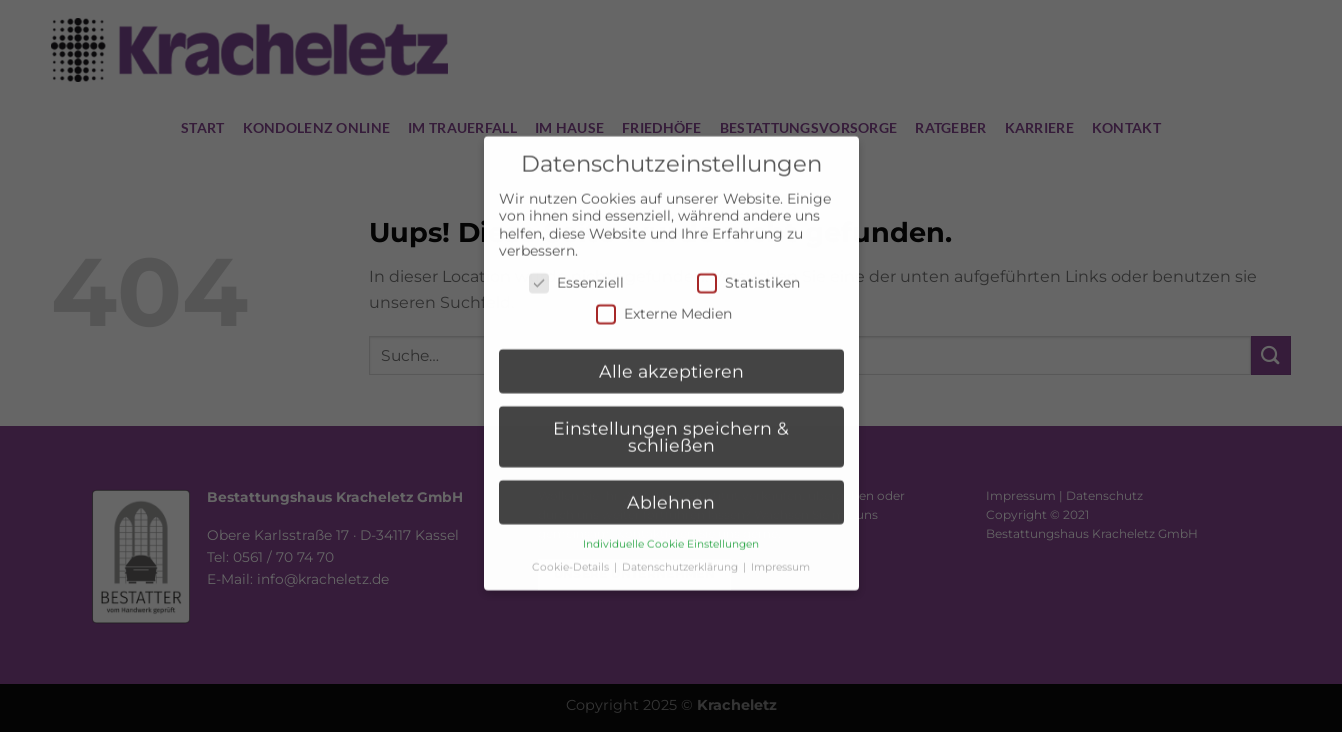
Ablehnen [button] (671, 489)
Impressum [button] (780, 554)
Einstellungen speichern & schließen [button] (671, 423)
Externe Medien (664, 301)
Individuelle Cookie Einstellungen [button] (671, 531)
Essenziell (576, 269)
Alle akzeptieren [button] (671, 358)
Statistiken (748, 269)
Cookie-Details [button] (572, 554)
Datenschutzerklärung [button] (681, 554)
